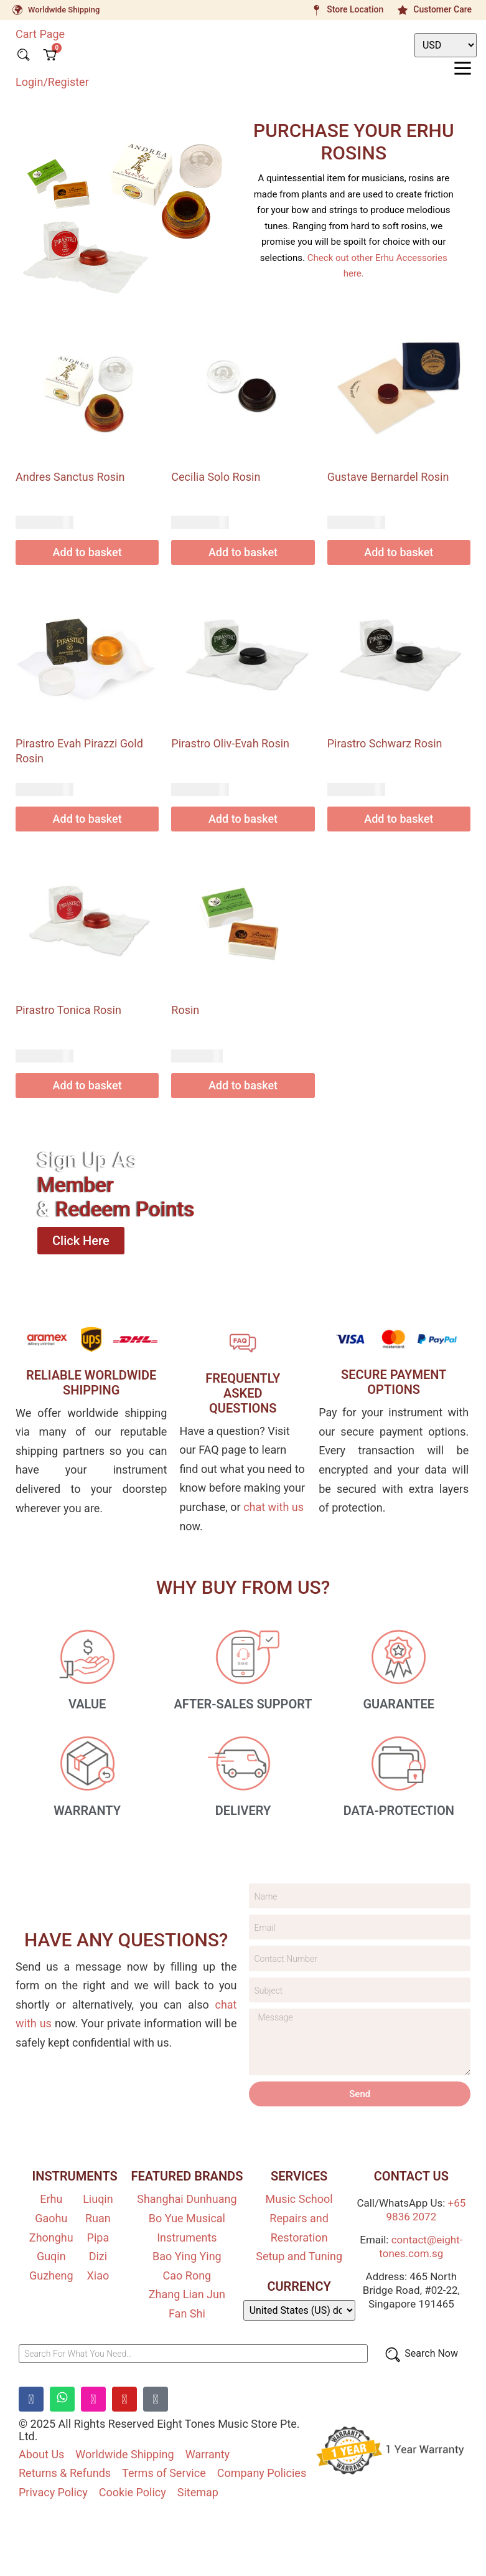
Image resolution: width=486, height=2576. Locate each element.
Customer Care (442, 9)
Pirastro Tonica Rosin (68, 1009)
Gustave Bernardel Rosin (388, 476)
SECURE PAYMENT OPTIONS (393, 1382)
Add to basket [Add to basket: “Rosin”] (243, 1085)
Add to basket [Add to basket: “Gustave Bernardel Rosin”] (398, 552)
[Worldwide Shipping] (17, 10)
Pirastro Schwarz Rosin (384, 743)
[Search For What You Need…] (193, 2358)
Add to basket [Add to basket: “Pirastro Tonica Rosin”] (87, 1085)
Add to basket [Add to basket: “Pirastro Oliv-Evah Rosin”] (243, 818)
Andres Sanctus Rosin (70, 476)
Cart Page (40, 33)
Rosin (185, 1009)
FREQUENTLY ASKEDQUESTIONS (242, 1393)
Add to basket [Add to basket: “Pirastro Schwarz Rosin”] (398, 818)
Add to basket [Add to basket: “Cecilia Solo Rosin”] (243, 552)
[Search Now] (420, 2358)
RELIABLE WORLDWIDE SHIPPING (91, 1383)
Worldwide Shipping (64, 9)
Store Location (355, 9)
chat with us (273, 1506)
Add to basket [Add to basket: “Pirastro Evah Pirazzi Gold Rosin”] (87, 818)
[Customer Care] (403, 10)
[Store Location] (316, 10)
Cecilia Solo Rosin (215, 476)
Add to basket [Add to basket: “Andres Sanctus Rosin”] (87, 552)
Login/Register (52, 80)
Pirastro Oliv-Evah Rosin (230, 743)
